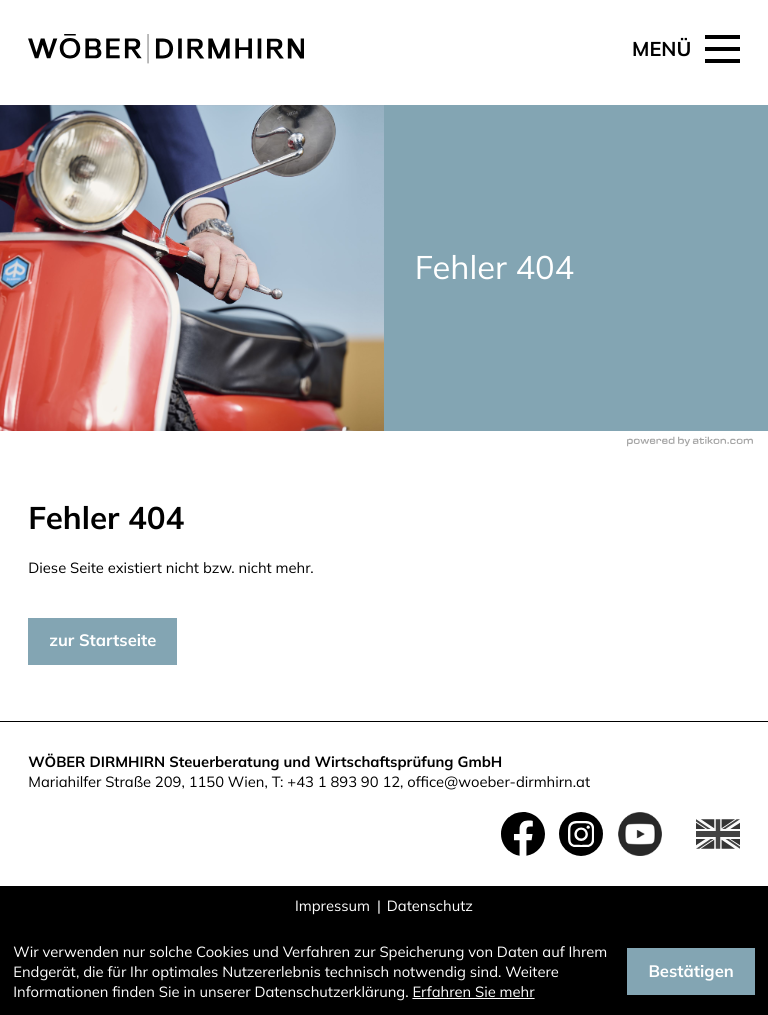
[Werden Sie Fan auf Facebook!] (523, 834)
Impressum (332, 905)
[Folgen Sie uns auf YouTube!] (640, 834)
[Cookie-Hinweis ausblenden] (690, 971)
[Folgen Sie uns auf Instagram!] (581, 834)
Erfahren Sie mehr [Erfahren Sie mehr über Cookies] (473, 991)
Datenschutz (430, 905)
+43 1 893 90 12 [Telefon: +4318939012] (343, 781)
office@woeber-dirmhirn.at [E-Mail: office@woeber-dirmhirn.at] (498, 781)
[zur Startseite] (166, 48)
